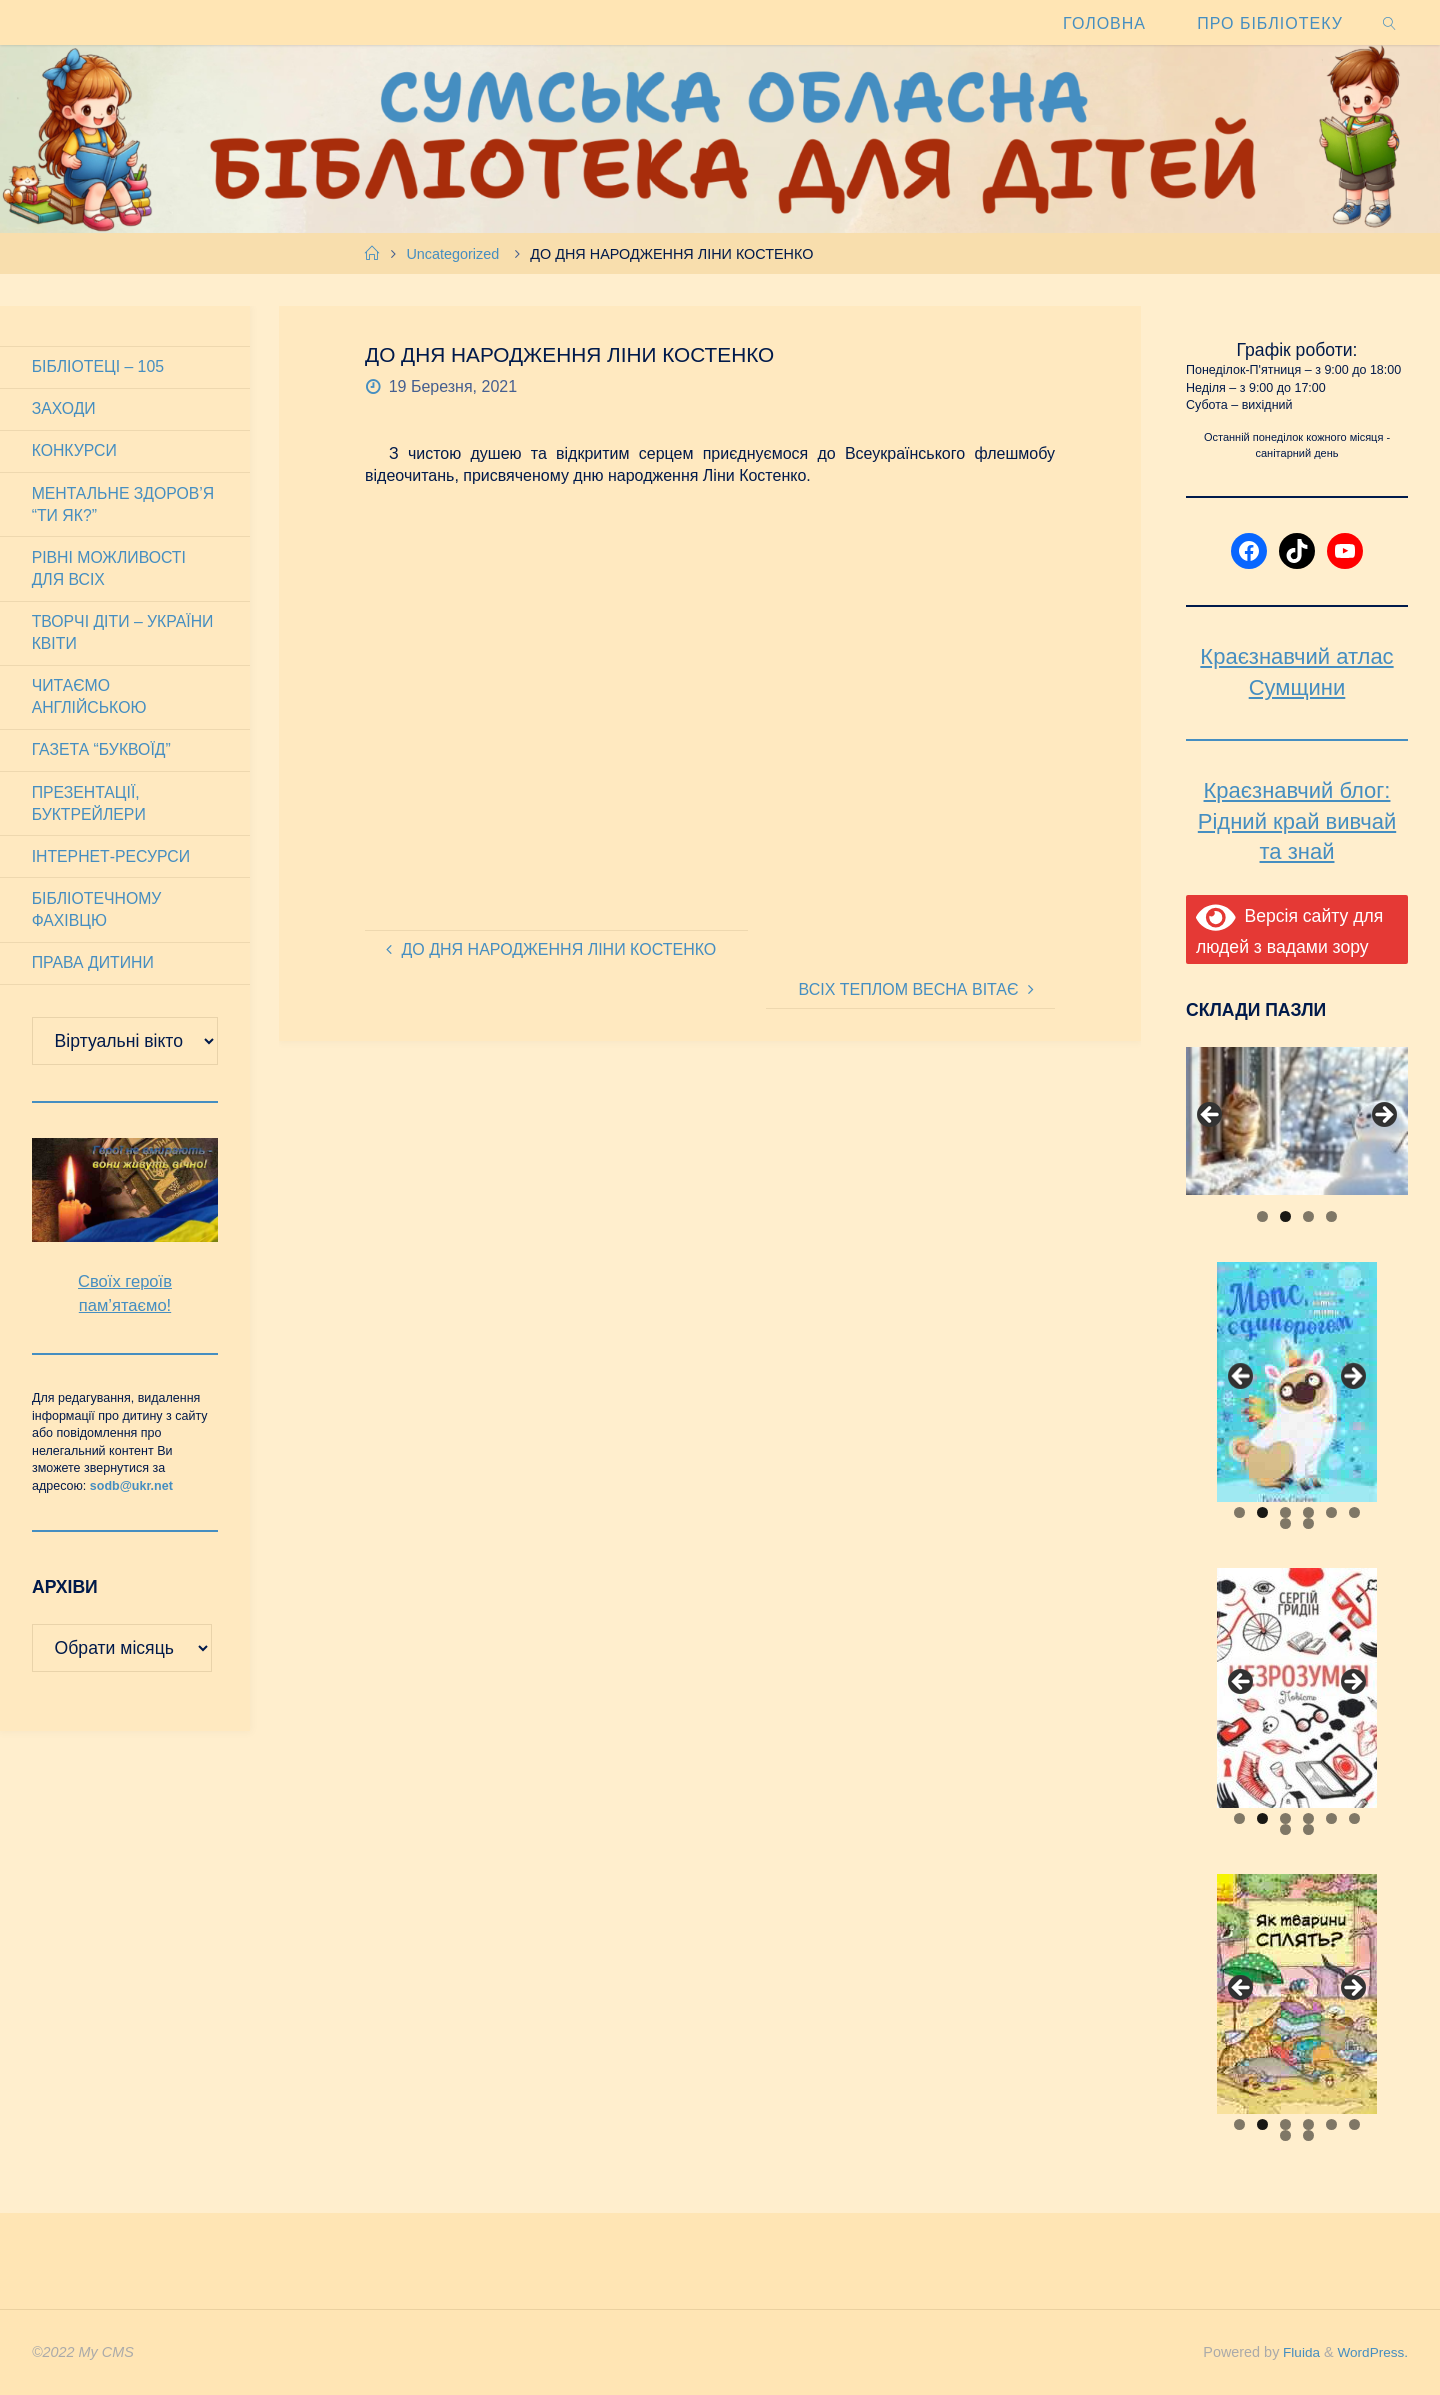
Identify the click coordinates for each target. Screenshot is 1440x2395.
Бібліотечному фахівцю (97, 915)
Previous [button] (1211, 1116)
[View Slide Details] (1297, 1121)
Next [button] (1383, 1116)
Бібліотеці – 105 (99, 366)
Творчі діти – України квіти (124, 635)
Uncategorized (452, 254)
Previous (1242, 1989)
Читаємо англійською (90, 700)
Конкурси (75, 452)
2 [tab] (1285, 1216)
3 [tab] (1308, 1216)
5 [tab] (1331, 1512)
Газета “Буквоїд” (102, 754)
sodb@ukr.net (131, 1493)
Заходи (64, 409)
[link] (1389, 22)
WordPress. (1370, 2352)
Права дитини (94, 969)
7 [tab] (1285, 1523)
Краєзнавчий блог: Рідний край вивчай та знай (1297, 821)
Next (1352, 1989)
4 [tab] (1331, 1216)
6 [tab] (1354, 1512)
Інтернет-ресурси (112, 862)
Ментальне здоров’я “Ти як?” (124, 505)
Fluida (1293, 2352)
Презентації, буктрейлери (90, 808)
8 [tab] (1308, 1523)
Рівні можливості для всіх (110, 570)
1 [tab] (1262, 1216)
